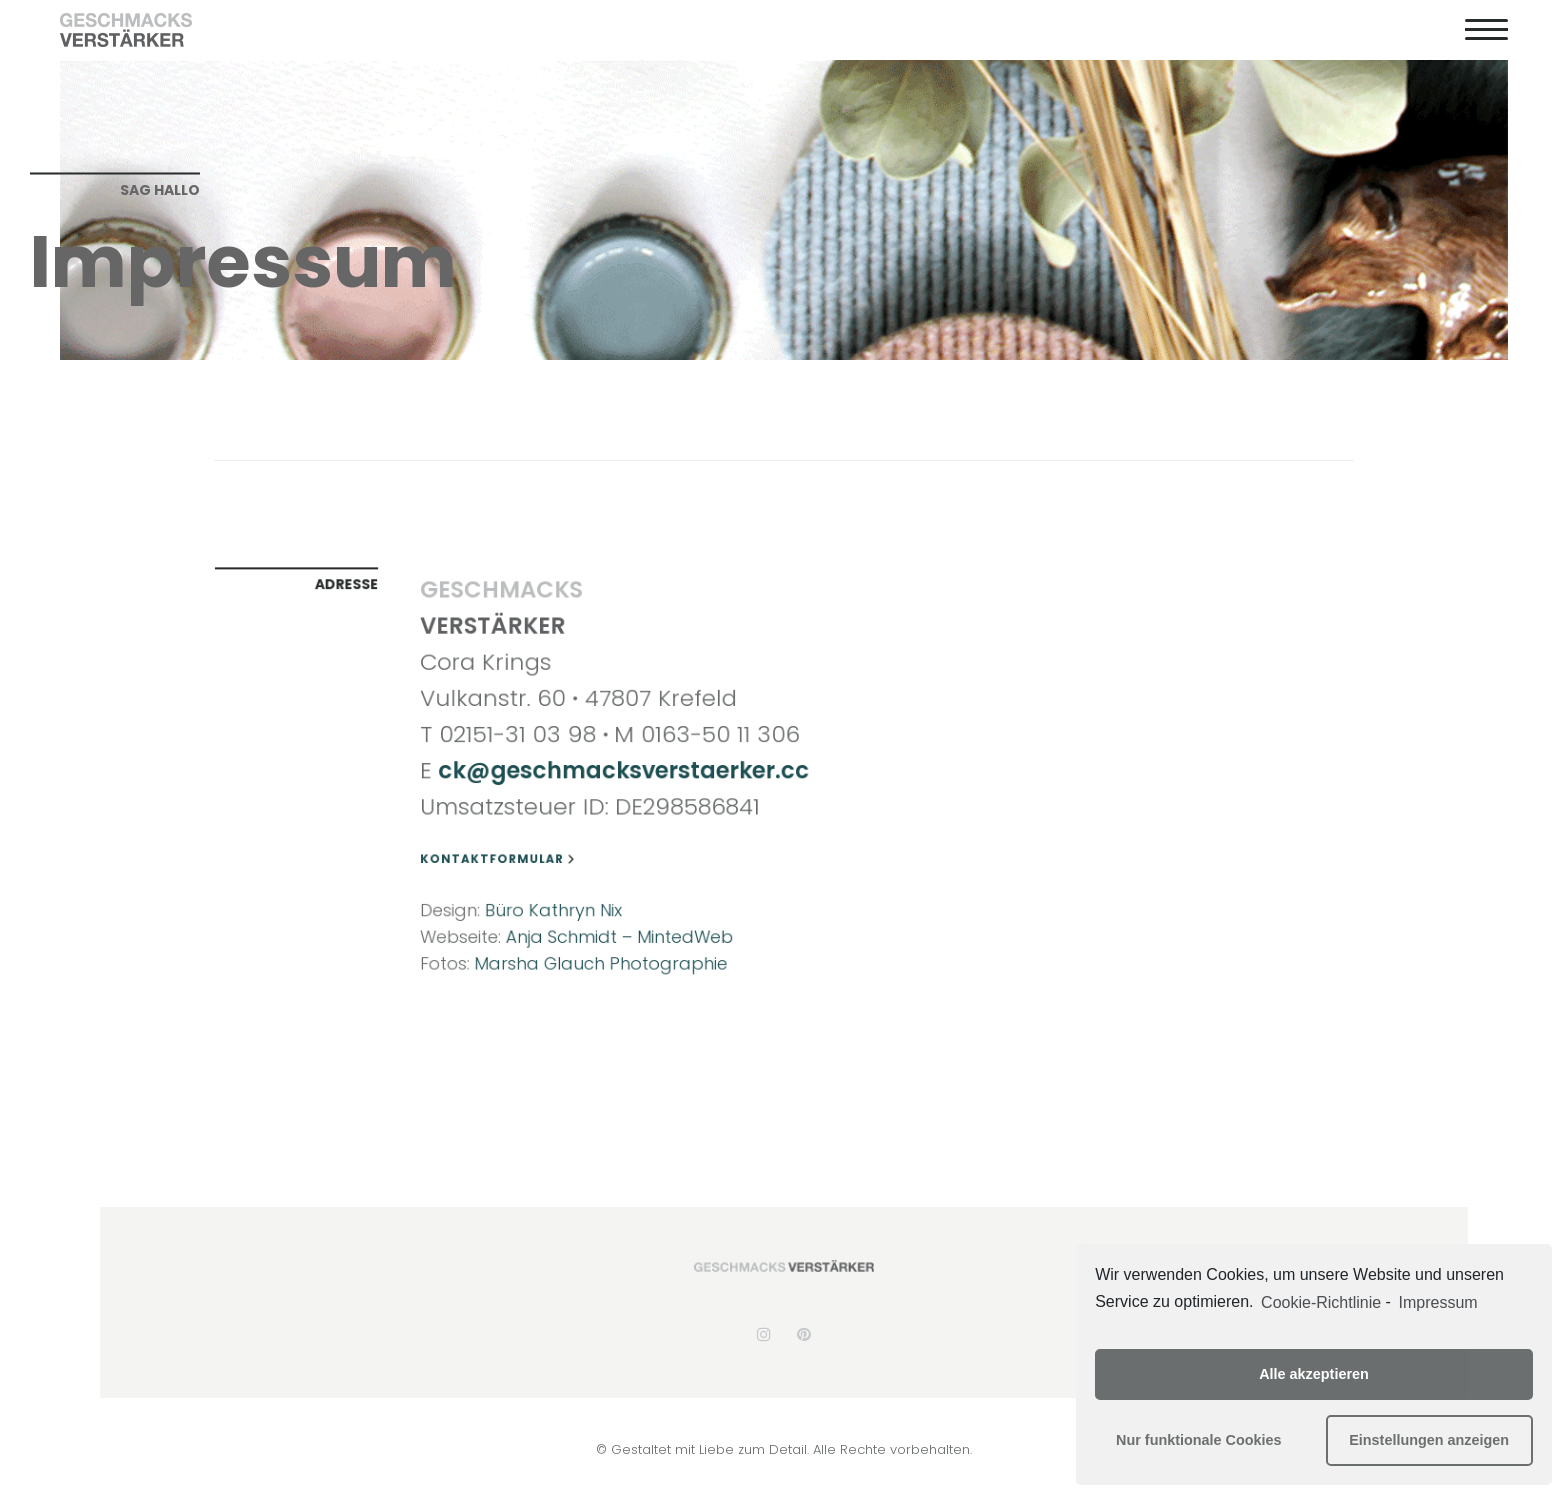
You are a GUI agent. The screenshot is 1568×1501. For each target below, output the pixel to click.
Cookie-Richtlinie (1321, 1302)
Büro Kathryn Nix (558, 903)
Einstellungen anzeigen (1429, 1440)
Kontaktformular (505, 855)
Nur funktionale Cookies (1199, 1440)
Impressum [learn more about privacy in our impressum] (1438, 1302)
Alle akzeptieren (1314, 1374)
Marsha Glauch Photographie (602, 953)
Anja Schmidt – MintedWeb (620, 928)
